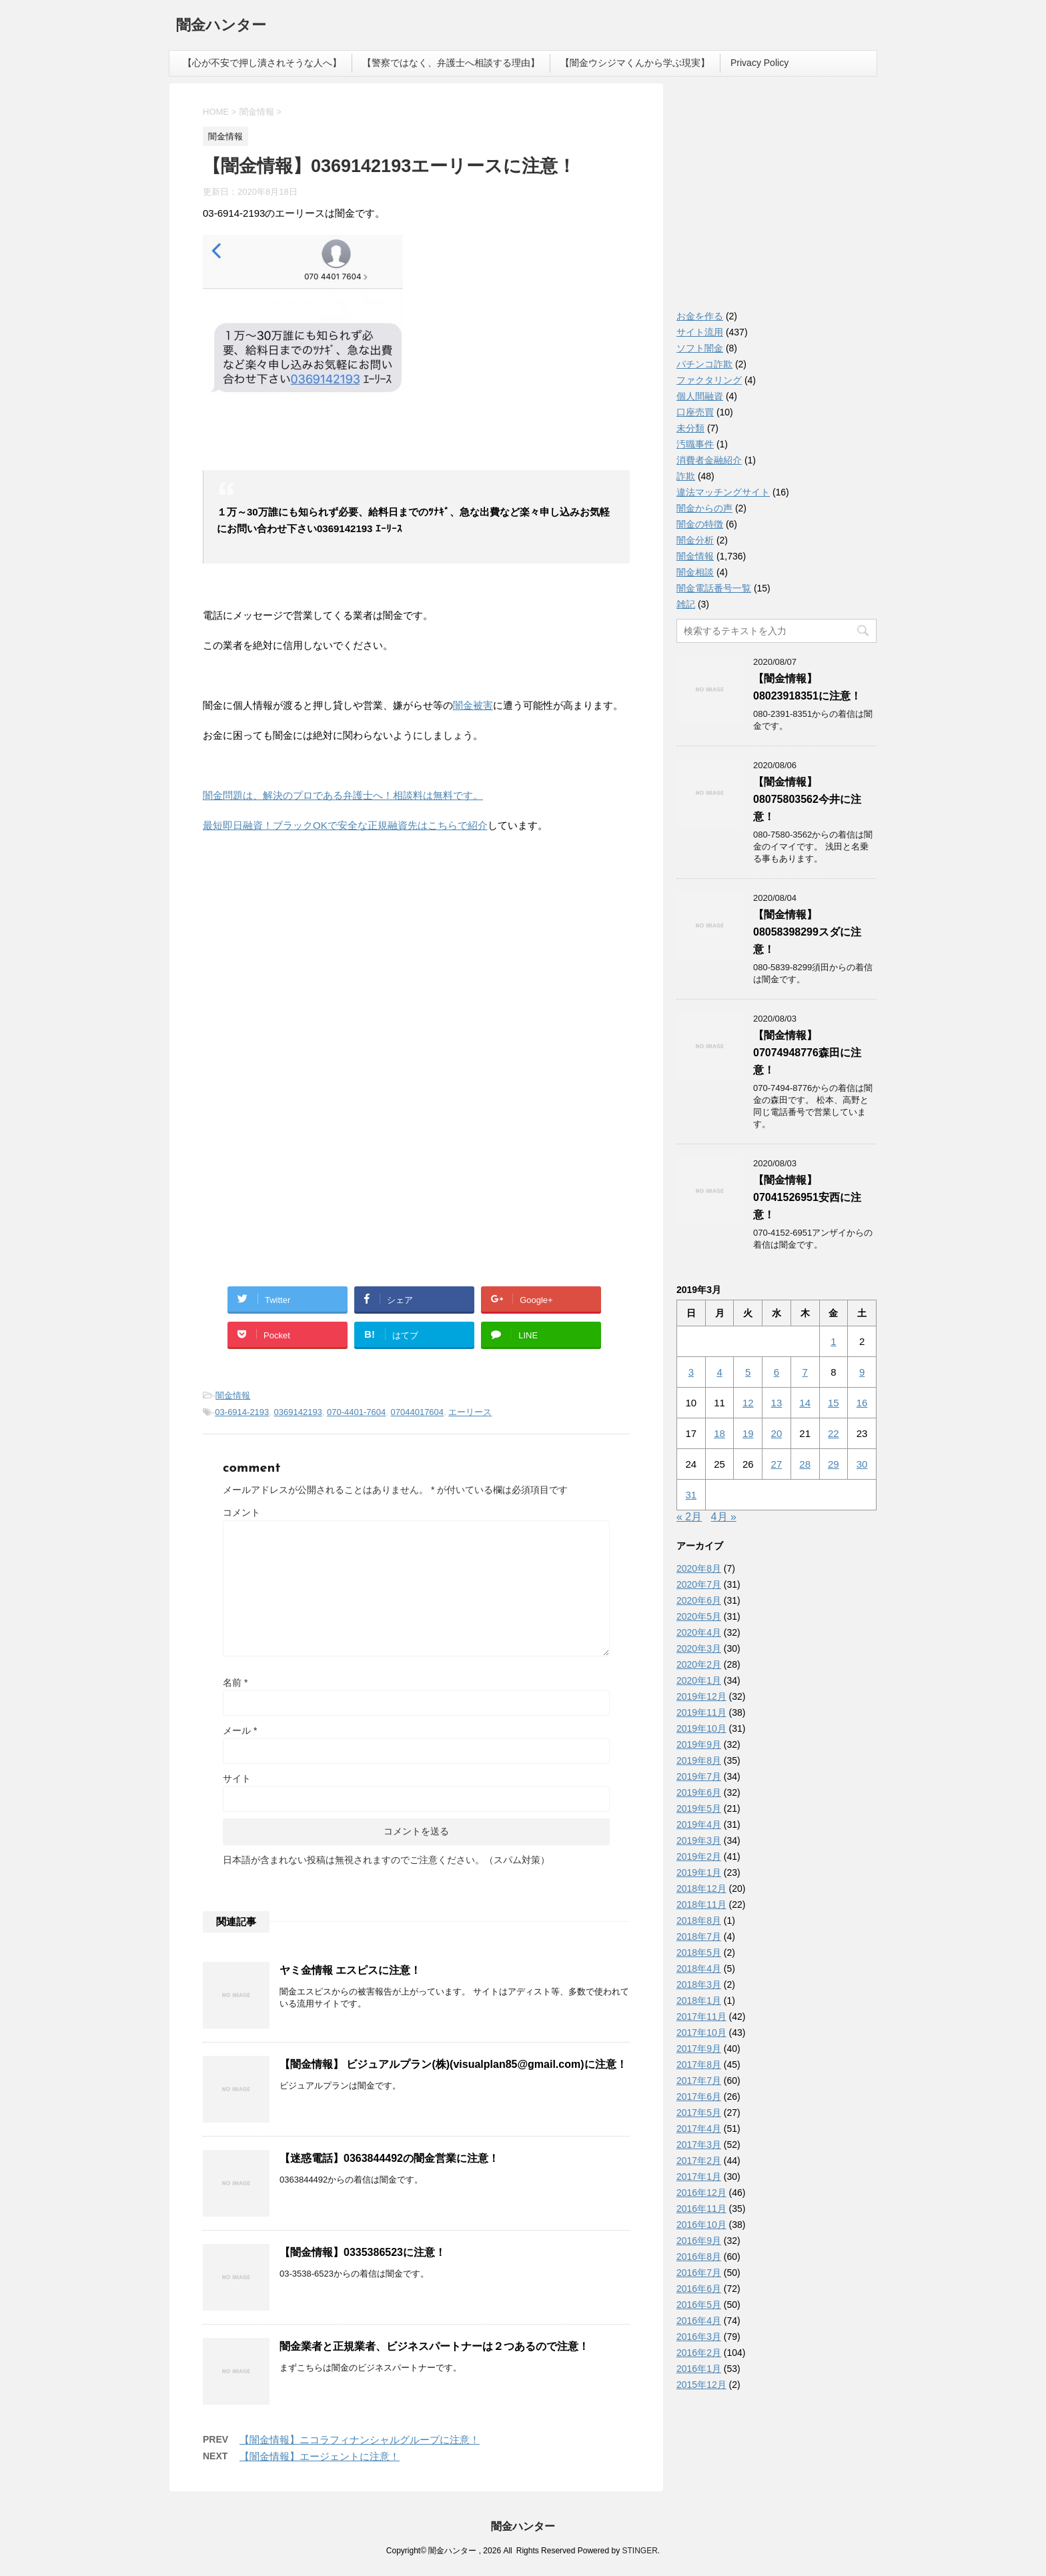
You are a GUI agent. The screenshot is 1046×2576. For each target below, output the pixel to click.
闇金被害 (473, 705)
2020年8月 (698, 1568)
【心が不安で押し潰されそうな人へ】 (262, 62)
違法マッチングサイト (723, 492)
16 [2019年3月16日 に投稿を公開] (862, 1402)
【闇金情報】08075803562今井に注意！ (807, 799)
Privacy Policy (759, 62)
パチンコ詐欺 (704, 364)
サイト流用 (699, 332)
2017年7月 (698, 2080)
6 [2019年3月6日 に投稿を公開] (776, 1372)
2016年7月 (698, 2272)
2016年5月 (698, 2304)
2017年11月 (701, 2016)
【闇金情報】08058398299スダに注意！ (807, 932)
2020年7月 (698, 1584)
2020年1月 (698, 1680)
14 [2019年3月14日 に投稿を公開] (805, 1402)
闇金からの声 (704, 508)
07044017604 (417, 1412)
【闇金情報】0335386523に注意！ (363, 2252)
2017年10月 (701, 2032)
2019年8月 (698, 1760)
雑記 (685, 604)
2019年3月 (698, 1840)
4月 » (723, 1516)
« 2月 (689, 1516)
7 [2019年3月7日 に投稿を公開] (804, 1372)
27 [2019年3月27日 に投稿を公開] (776, 1464)
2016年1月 (698, 2368)
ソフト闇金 (699, 348)
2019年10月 (701, 1728)
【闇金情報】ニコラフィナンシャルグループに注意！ (359, 2439)
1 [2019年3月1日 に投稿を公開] (833, 1341)
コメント (241, 1512)
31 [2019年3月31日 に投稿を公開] (691, 1494)
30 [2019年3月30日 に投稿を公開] (862, 1464)
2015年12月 (701, 2384)
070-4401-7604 (356, 1412)
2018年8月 (698, 1920)
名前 (235, 1682)
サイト (237, 1778)
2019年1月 (698, 1872)
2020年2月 (698, 1664)
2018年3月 (698, 1984)
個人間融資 (699, 396)
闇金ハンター (221, 26)
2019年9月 (698, 1744)
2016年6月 (698, 2288)
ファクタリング (709, 380)
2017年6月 (698, 2096)
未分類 (690, 428)
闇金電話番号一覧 (713, 588)
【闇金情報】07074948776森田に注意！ (807, 1053)
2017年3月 (698, 2144)
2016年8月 (698, 2256)
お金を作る (699, 316)
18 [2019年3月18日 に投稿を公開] (719, 1433)
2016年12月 (701, 2192)
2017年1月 (698, 2176)
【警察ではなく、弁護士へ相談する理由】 (451, 62)
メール (240, 1730)
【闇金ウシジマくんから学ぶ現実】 (635, 62)
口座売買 (695, 412)
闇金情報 (232, 1395)
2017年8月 (698, 2064)
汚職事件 (695, 444)
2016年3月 (698, 2336)
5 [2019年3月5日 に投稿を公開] (747, 1372)
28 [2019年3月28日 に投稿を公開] (805, 1464)
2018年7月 (698, 1936)
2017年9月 (698, 2048)
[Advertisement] (303, 960)
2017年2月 (698, 2160)
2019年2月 (698, 1856)
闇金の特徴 (699, 524)
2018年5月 (698, 1952)
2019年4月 (698, 1824)
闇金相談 (695, 572)
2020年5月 (698, 1616)
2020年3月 (698, 1648)
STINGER (639, 2550)
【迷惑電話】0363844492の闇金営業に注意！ (389, 2158)
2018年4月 (698, 1968)
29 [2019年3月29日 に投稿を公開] (833, 1464)
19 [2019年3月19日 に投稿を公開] (748, 1433)
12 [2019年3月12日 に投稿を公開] (748, 1402)
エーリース (470, 1412)
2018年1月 (698, 2000)
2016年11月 (701, 2208)
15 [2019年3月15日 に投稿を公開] (833, 1402)
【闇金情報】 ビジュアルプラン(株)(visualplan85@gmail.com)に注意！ (453, 2064)
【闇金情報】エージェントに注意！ (319, 2456)
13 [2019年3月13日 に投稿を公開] (776, 1402)
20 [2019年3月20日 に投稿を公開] (776, 1433)
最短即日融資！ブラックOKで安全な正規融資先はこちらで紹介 (345, 825)
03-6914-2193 (242, 1412)
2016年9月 (698, 2240)
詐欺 (685, 476)
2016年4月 (698, 2320)
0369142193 (298, 1412)
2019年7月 (698, 1776)
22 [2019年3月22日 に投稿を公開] (833, 1433)
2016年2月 (698, 2352)
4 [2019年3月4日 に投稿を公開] (719, 1372)
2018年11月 (701, 1904)
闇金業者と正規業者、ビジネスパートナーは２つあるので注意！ (434, 2346)
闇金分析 (695, 540)
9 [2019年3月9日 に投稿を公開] (862, 1372)
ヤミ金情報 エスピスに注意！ (350, 1970)
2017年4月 (698, 2128)
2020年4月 (698, 1632)
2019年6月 (698, 1792)
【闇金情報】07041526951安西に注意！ (807, 1197)
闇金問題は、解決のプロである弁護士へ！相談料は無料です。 (343, 795)
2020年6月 (698, 1600)
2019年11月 (701, 1712)
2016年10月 (701, 2224)
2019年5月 (698, 1808)
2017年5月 (698, 2112)
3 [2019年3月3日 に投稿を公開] (691, 1372)
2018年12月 (701, 1888)
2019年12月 (701, 1696)
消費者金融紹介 (709, 460)
